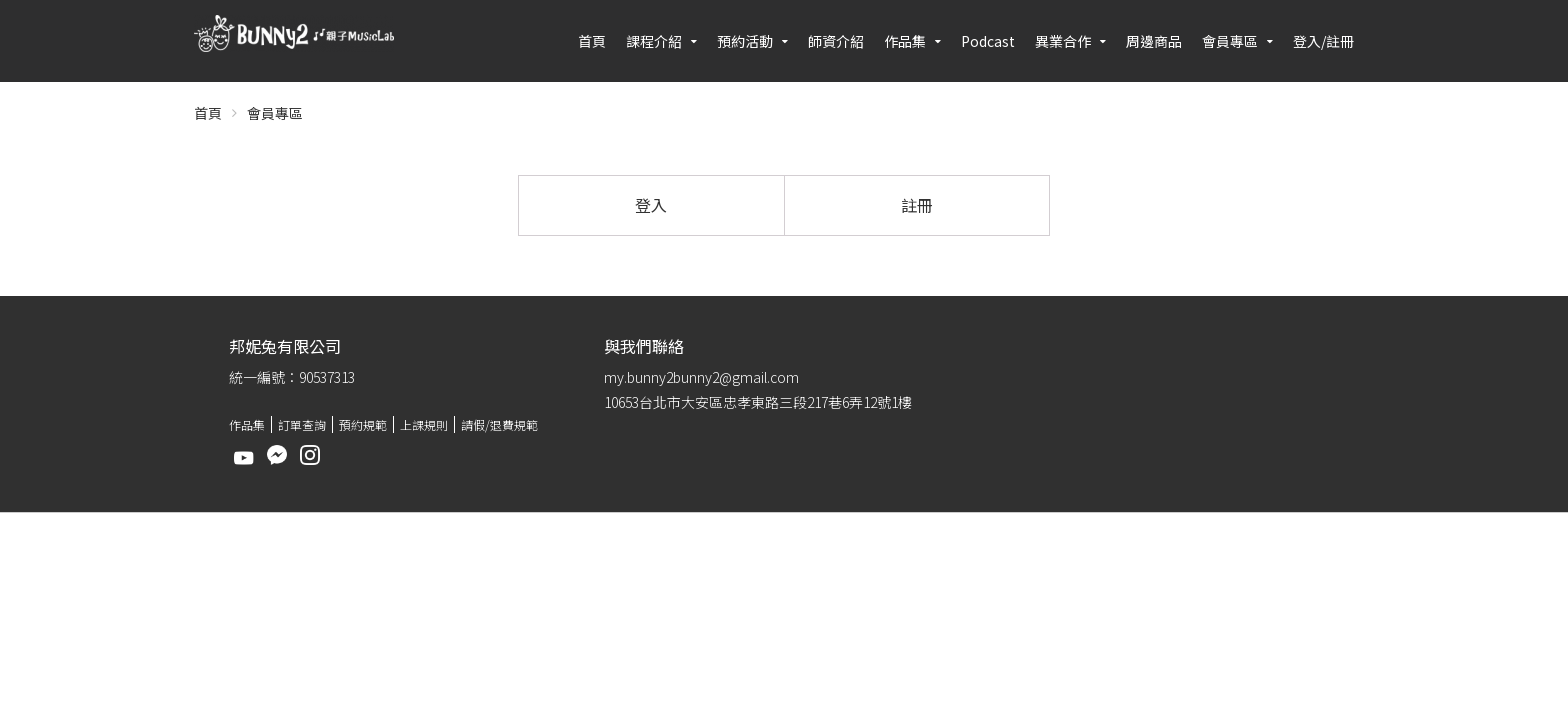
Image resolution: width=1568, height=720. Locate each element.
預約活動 (745, 41)
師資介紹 (836, 41)
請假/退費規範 (499, 424)
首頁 (592, 41)
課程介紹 (654, 41)
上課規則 (424, 424)
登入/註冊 (1323, 41)
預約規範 (363, 424)
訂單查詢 (302, 424)
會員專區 (1230, 41)
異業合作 (1063, 41)
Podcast (988, 41)
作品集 (905, 41)
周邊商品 (1154, 41)
